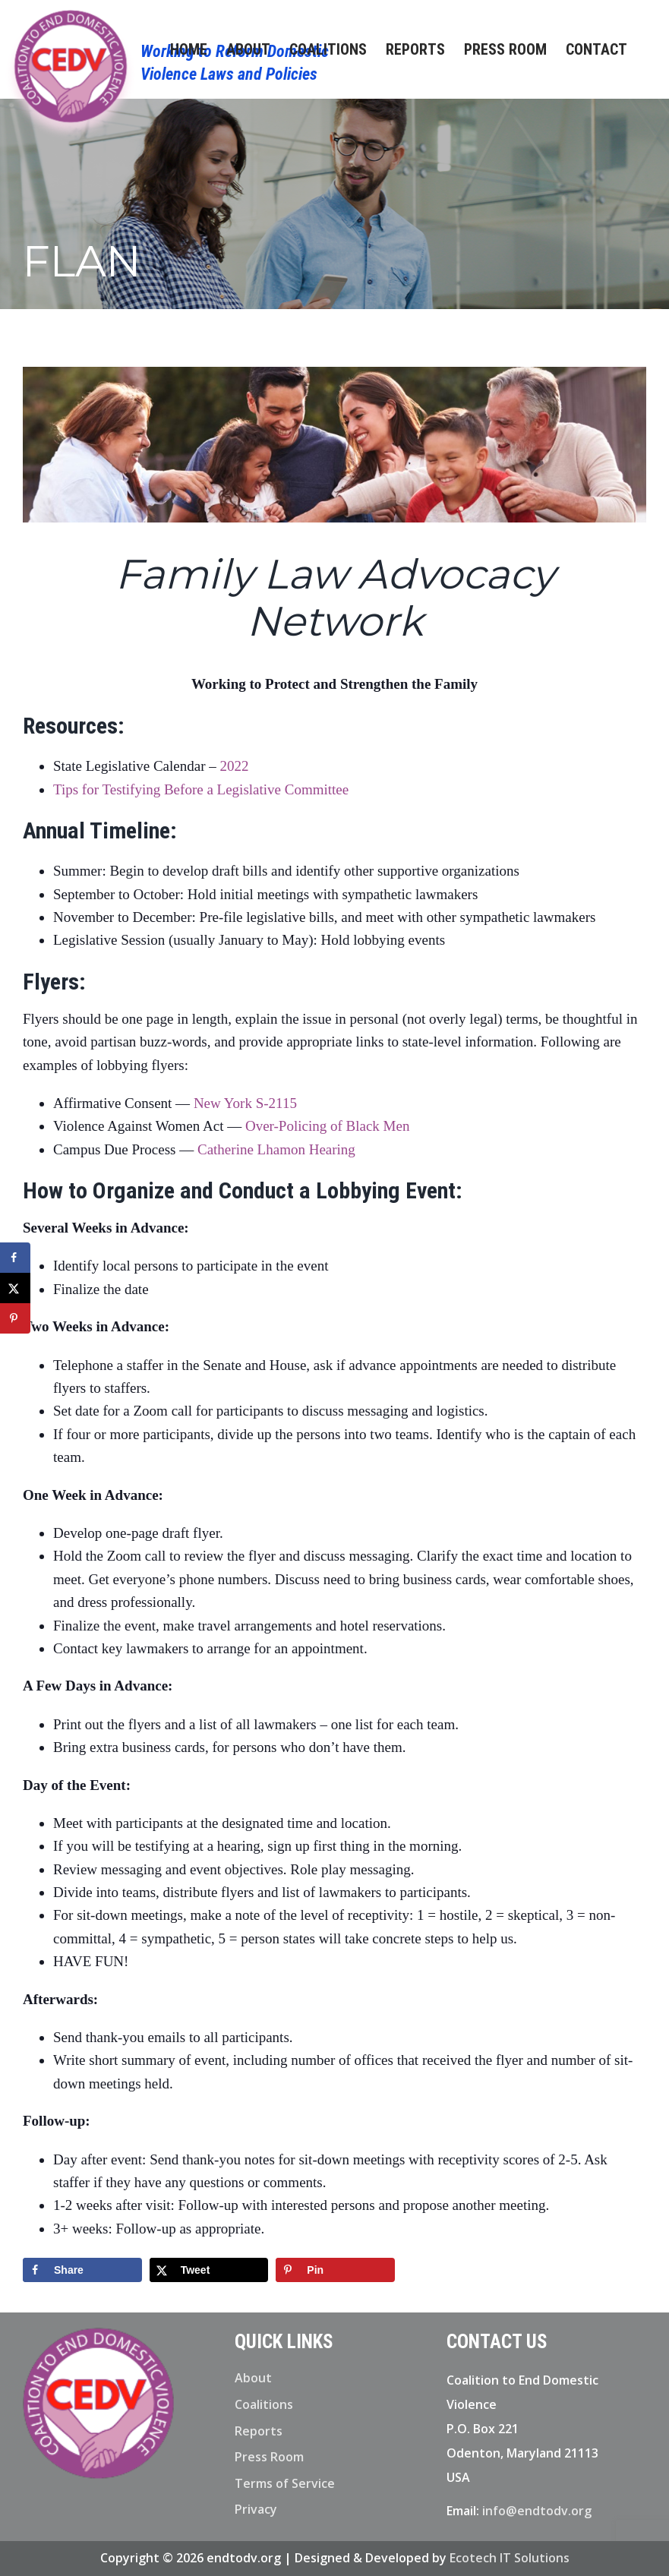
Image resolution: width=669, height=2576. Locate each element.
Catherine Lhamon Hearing (276, 1149)
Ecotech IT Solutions (510, 2557)
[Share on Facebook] (82, 2270)
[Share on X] (209, 2270)
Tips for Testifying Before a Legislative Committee (201, 789)
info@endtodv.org (537, 2510)
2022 (233, 766)
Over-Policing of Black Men (327, 1126)
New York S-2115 (245, 1103)
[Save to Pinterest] (335, 2270)
